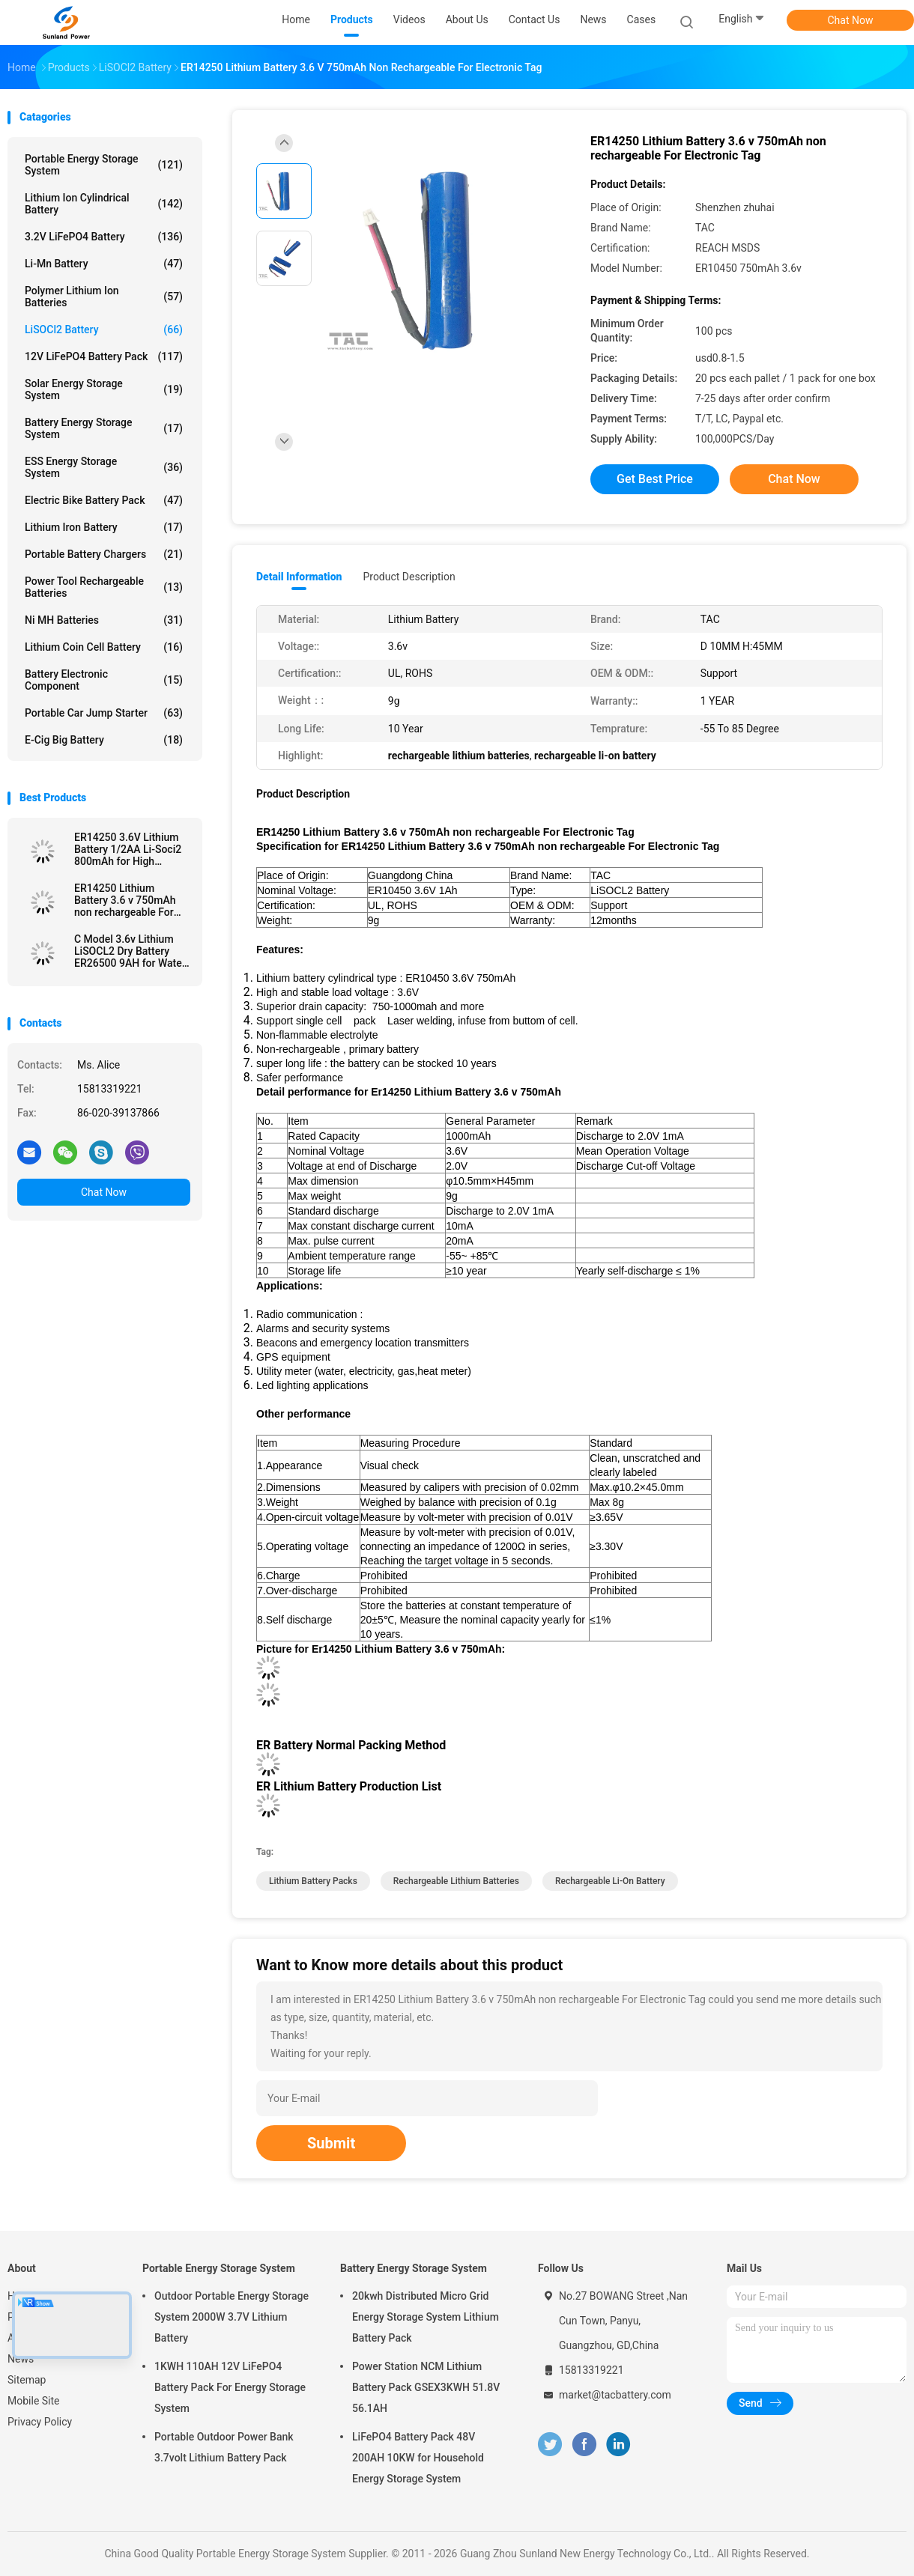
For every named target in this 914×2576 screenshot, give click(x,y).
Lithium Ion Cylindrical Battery (104, 204)
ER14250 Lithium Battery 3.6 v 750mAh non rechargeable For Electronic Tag (124, 900)
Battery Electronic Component (104, 680)
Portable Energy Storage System (104, 165)
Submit (331, 2143)
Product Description (409, 577)
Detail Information (299, 577)
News (20, 2359)
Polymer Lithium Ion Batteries (104, 297)
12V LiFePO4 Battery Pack (104, 356)
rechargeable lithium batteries (456, 1881)
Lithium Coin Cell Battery (104, 647)
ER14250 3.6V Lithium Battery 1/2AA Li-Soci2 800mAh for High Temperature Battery (127, 849)
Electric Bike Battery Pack (104, 500)
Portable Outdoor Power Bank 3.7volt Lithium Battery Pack (224, 2447)
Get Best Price (655, 479)
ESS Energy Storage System (104, 467)
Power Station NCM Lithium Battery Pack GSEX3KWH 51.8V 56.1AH (426, 2387)
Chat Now (851, 20)
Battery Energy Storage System (104, 428)
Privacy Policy (39, 2422)
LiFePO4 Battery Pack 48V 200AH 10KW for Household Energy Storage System (418, 2458)
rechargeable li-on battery (610, 1881)
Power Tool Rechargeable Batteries (104, 587)
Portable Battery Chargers (104, 554)
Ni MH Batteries (104, 620)
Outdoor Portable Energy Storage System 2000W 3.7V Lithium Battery (231, 2317)
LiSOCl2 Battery (104, 329)
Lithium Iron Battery (104, 527)
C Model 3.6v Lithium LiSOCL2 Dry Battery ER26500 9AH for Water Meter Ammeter (130, 951)
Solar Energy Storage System (104, 389)
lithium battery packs (313, 1881)
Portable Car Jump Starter (104, 712)
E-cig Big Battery (104, 739)
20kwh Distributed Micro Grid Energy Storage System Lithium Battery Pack (425, 2317)
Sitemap (26, 2380)
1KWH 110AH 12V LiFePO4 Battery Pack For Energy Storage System (230, 2387)
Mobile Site (33, 2401)
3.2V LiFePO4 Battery (104, 236)
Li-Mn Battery (104, 263)
